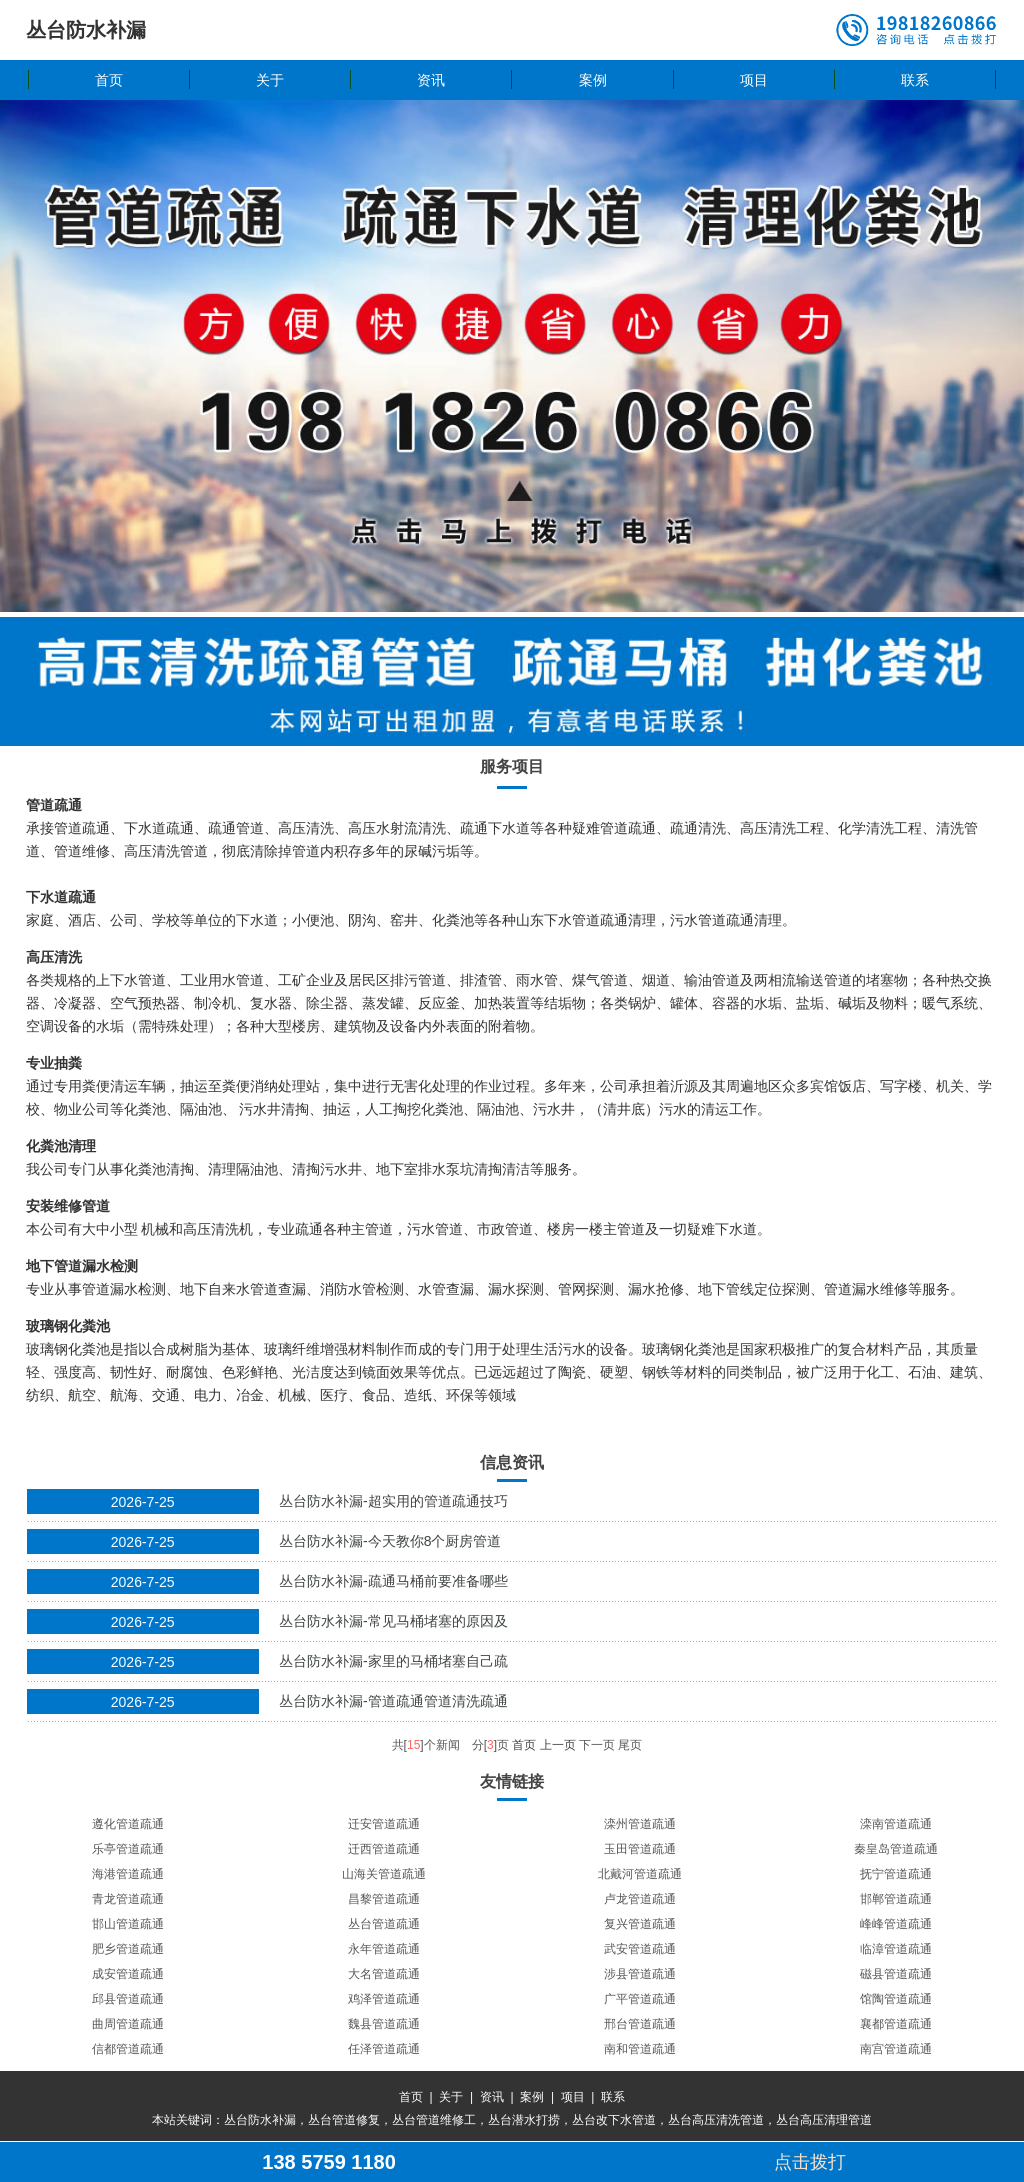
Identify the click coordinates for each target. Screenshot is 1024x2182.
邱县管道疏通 (128, 1999)
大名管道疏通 (384, 1974)
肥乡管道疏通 (128, 1949)
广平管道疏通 (640, 1999)
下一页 (597, 1745)
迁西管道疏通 (384, 1849)
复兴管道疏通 (640, 1924)
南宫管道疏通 (896, 2049)
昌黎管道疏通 (384, 1899)
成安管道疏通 (128, 1974)
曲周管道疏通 (128, 2024)
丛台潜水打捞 (524, 2120)
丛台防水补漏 (260, 2120)
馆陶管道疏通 (896, 1999)
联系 (915, 80)
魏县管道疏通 (384, 2024)
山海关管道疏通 (384, 1874)
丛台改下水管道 (614, 2120)
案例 (593, 80)
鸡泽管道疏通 (384, 1999)
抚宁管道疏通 (896, 1874)
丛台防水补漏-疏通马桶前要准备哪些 (393, 1581)
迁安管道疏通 (384, 1824)
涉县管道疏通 (640, 1974)
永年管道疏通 (384, 1949)
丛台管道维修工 (434, 2120)
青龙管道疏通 (128, 1899)
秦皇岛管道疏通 (896, 1849)
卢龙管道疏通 (640, 1899)
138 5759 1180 (328, 2162)
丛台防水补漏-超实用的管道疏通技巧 (393, 1501)
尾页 (630, 1745)
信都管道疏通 (128, 2049)
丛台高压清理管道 (824, 2120)
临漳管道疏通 (896, 1949)
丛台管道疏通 (384, 1924)
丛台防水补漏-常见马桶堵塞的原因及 (393, 1621)
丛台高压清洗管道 (716, 2120)
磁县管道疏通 (896, 1974)
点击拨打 (810, 2162)
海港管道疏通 (128, 1874)
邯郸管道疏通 (896, 1899)
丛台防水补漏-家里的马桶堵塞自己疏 (393, 1661)
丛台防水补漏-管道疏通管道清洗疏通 (393, 1701)
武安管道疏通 (640, 1949)
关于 (270, 80)
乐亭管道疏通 (128, 1849)
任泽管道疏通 (384, 2049)
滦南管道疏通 (896, 1824)
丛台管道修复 (344, 2120)
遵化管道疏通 (128, 1824)
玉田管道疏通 (640, 1849)
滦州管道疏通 (640, 1824)
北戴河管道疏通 (640, 1874)
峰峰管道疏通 (896, 1924)
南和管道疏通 (640, 2049)
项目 (754, 80)
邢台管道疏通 (640, 2024)
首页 (109, 80)
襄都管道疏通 (896, 2024)
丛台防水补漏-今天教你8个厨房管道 (390, 1541)
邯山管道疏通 (128, 1924)
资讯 (431, 80)
